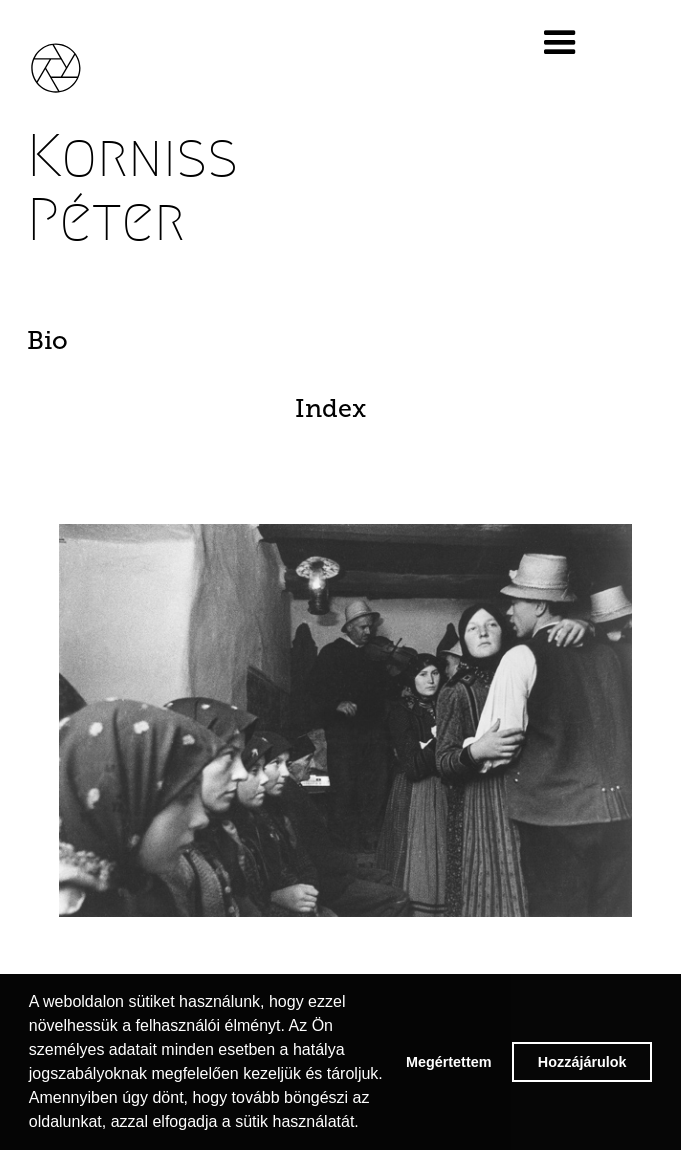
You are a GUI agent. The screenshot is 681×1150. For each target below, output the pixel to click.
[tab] (345, 341)
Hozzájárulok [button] (582, 1062)
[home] (70, 57)
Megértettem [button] (449, 1062)
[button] (581, 43)
